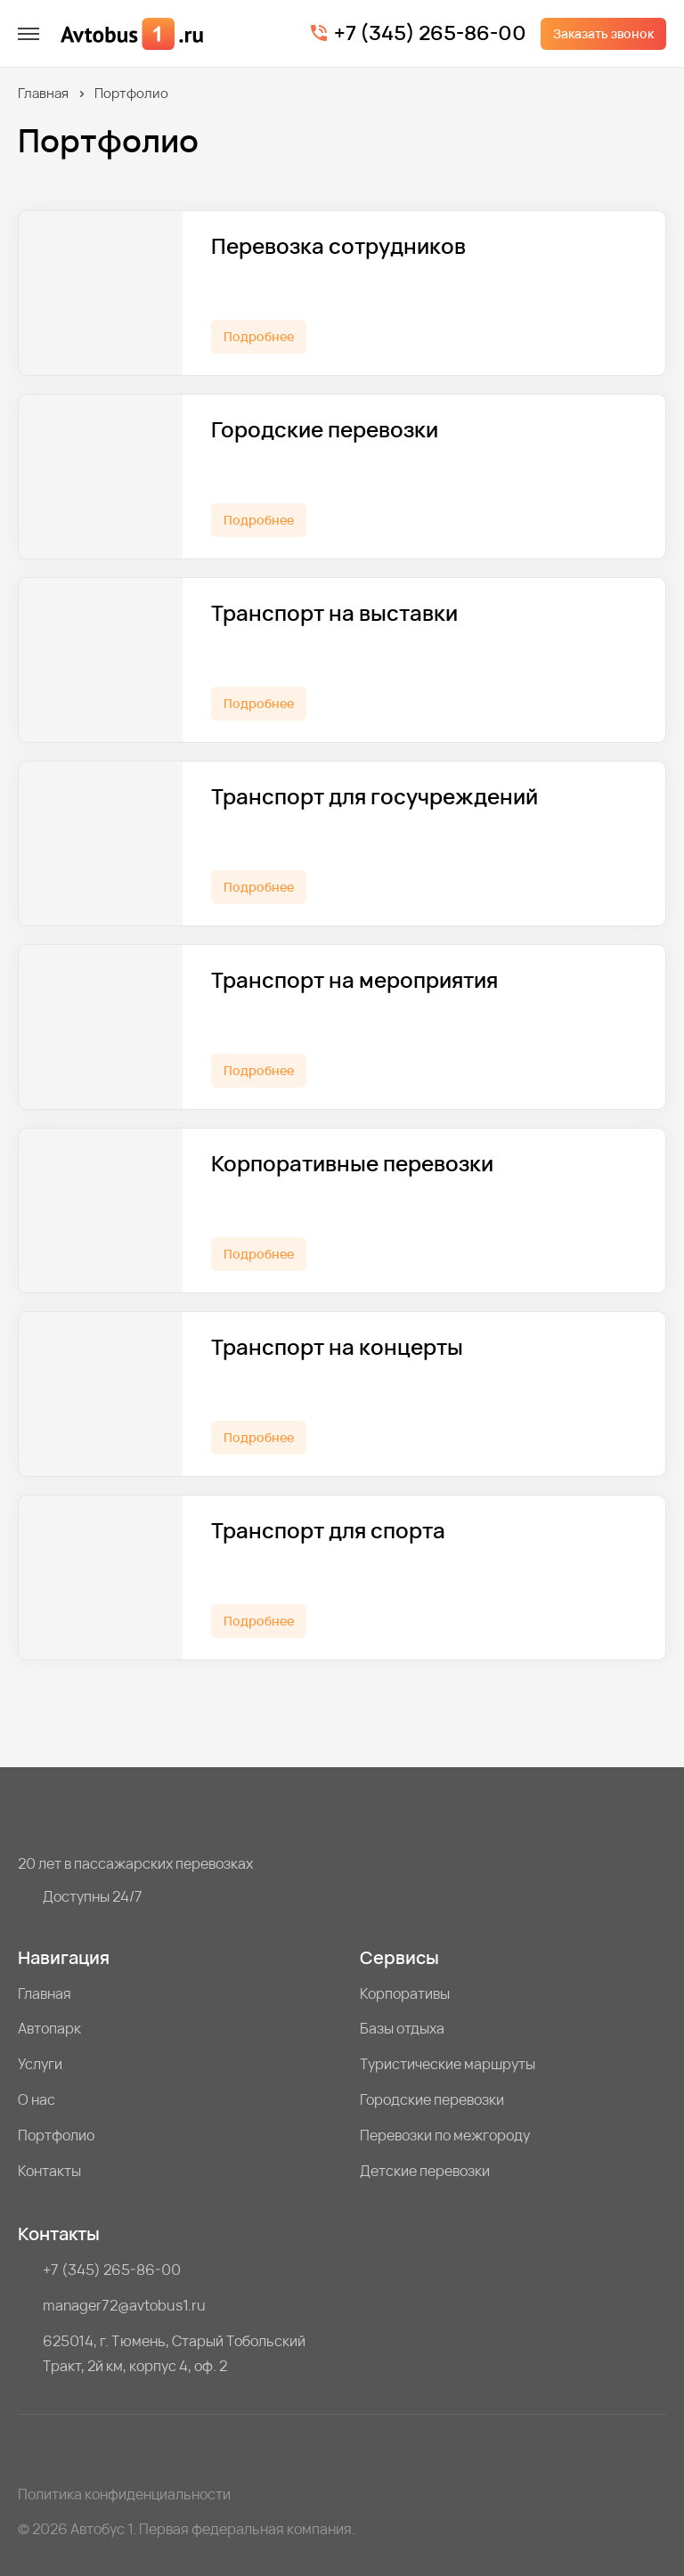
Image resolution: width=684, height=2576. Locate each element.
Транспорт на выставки (334, 613)
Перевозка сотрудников (338, 246)
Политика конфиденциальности (124, 2494)
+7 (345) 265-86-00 (430, 33)
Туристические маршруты (447, 2064)
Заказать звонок (603, 33)
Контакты (49, 2171)
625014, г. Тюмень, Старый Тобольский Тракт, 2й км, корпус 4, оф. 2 (174, 2353)
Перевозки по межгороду (445, 2135)
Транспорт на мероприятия (354, 980)
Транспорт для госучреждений (374, 797)
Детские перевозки (425, 2171)
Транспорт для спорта (328, 1531)
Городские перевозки (324, 430)
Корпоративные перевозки (352, 1164)
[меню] (28, 34)
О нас (36, 2099)
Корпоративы (405, 1993)
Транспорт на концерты (337, 1347)
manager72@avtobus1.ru (124, 2305)
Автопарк (49, 2028)
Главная (43, 93)
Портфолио (56, 2135)
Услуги (40, 2064)
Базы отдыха (402, 2028)
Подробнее (259, 336)
